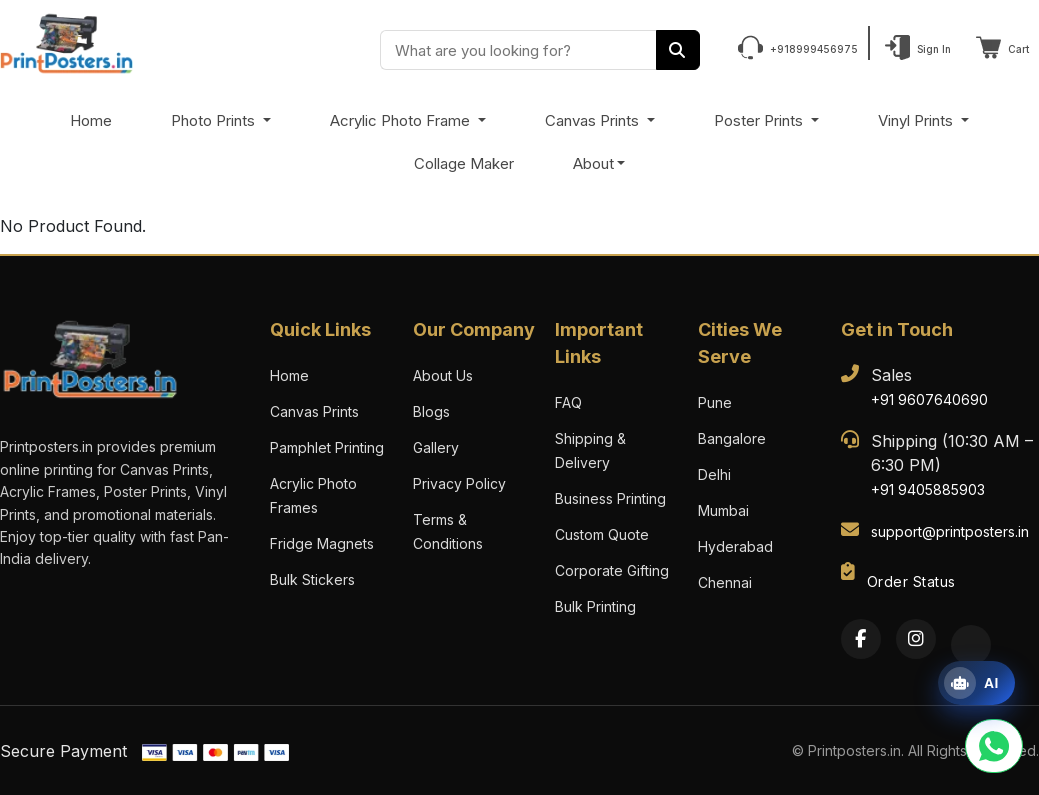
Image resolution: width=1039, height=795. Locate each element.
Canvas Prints (594, 120)
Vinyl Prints (917, 120)
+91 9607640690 (929, 399)
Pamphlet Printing (327, 447)
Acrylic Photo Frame (402, 120)
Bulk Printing (595, 606)
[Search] (678, 50)
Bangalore (732, 438)
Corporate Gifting (612, 570)
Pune (715, 402)
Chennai (725, 582)
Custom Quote (602, 534)
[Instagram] (916, 639)
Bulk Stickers (312, 579)
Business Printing (610, 498)
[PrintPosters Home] (66, 42)
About (593, 163)
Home (91, 120)
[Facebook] (861, 639)
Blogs (431, 411)
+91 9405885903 (928, 489)
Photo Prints (215, 120)
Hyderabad (735, 546)
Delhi (714, 474)
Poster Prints (760, 120)
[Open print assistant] (976, 683)
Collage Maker (464, 163)
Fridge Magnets (322, 543)
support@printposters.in (950, 531)
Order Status (911, 581)
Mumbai (723, 510)
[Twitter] (971, 645)
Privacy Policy (459, 483)
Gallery (436, 447)
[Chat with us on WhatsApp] (994, 746)
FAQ (568, 402)
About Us (443, 375)
